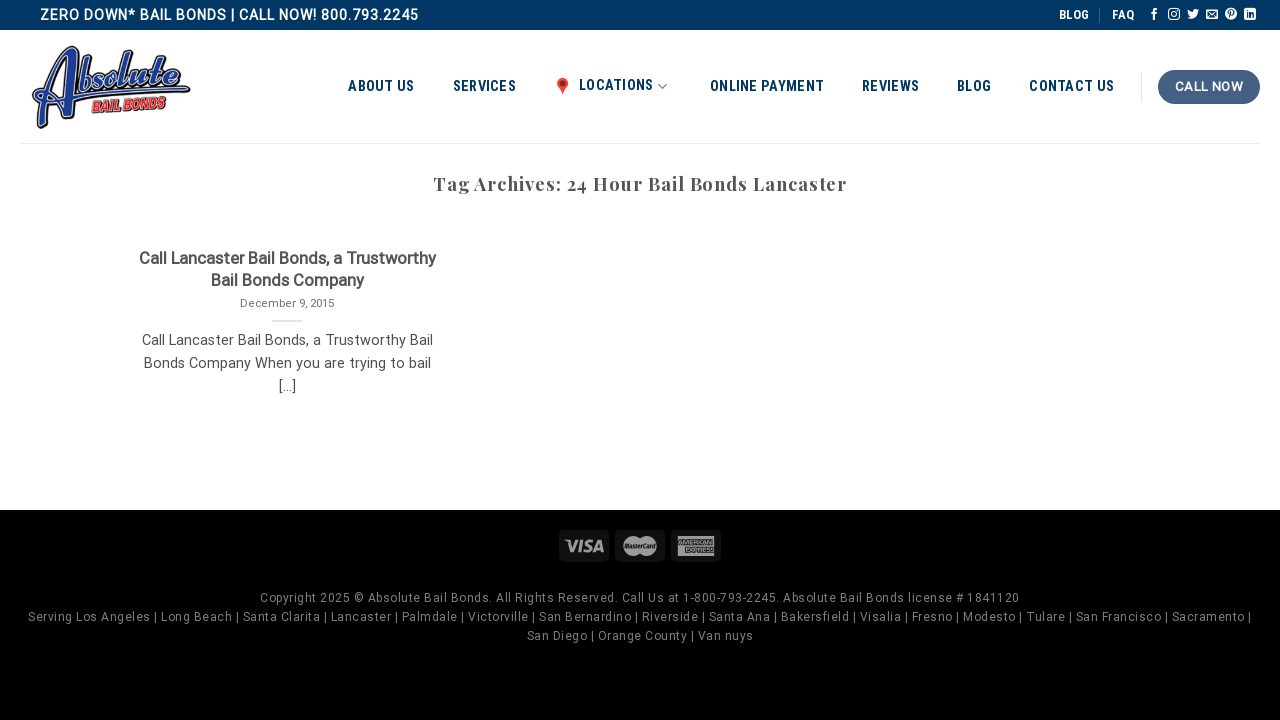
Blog (974, 86)
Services (484, 86)
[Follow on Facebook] (1154, 15)
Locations (610, 86)
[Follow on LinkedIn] (1250, 15)
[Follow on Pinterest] (1231, 15)
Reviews (890, 86)
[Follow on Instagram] (1174, 15)
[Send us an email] (1212, 15)
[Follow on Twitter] (1193, 15)
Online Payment (767, 86)
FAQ (1123, 14)
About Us (381, 86)
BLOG (1074, 14)
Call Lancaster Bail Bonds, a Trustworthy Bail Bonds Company (287, 269)
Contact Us (1071, 86)
